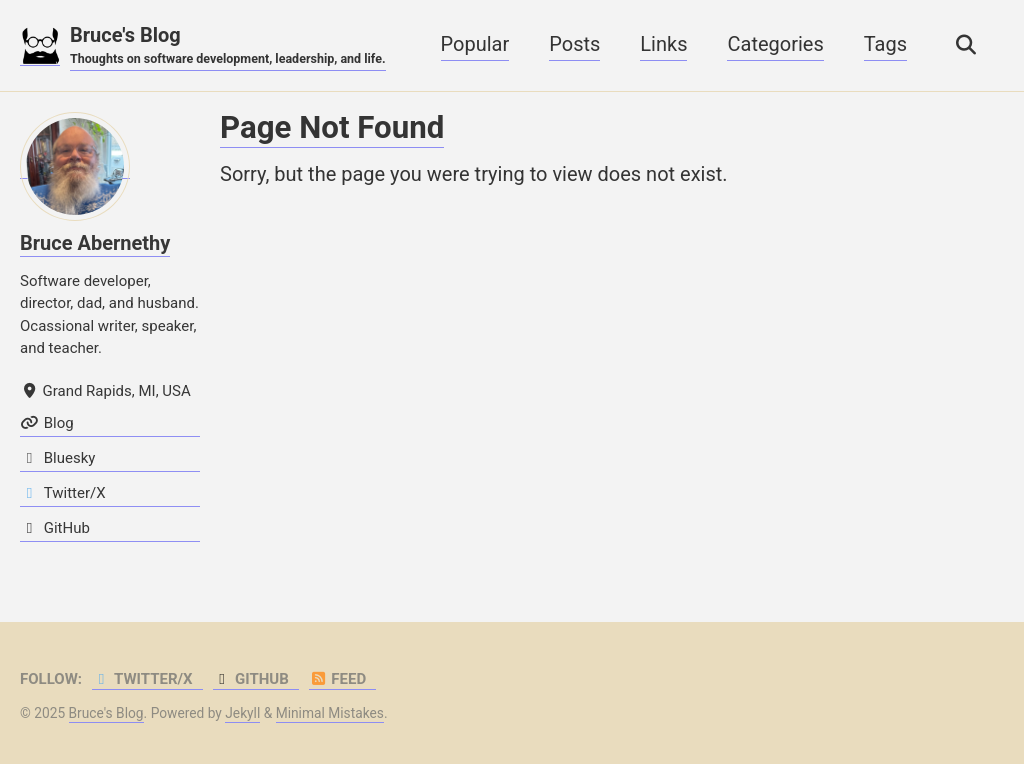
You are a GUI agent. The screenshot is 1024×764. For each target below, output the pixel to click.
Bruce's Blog (228, 46)
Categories (775, 44)
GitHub (251, 679)
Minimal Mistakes (330, 713)
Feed (337, 679)
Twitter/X (142, 679)
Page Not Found (332, 127)
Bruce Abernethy (95, 243)
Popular (475, 44)
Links (663, 44)
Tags (885, 44)
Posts (574, 44)
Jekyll (242, 713)
